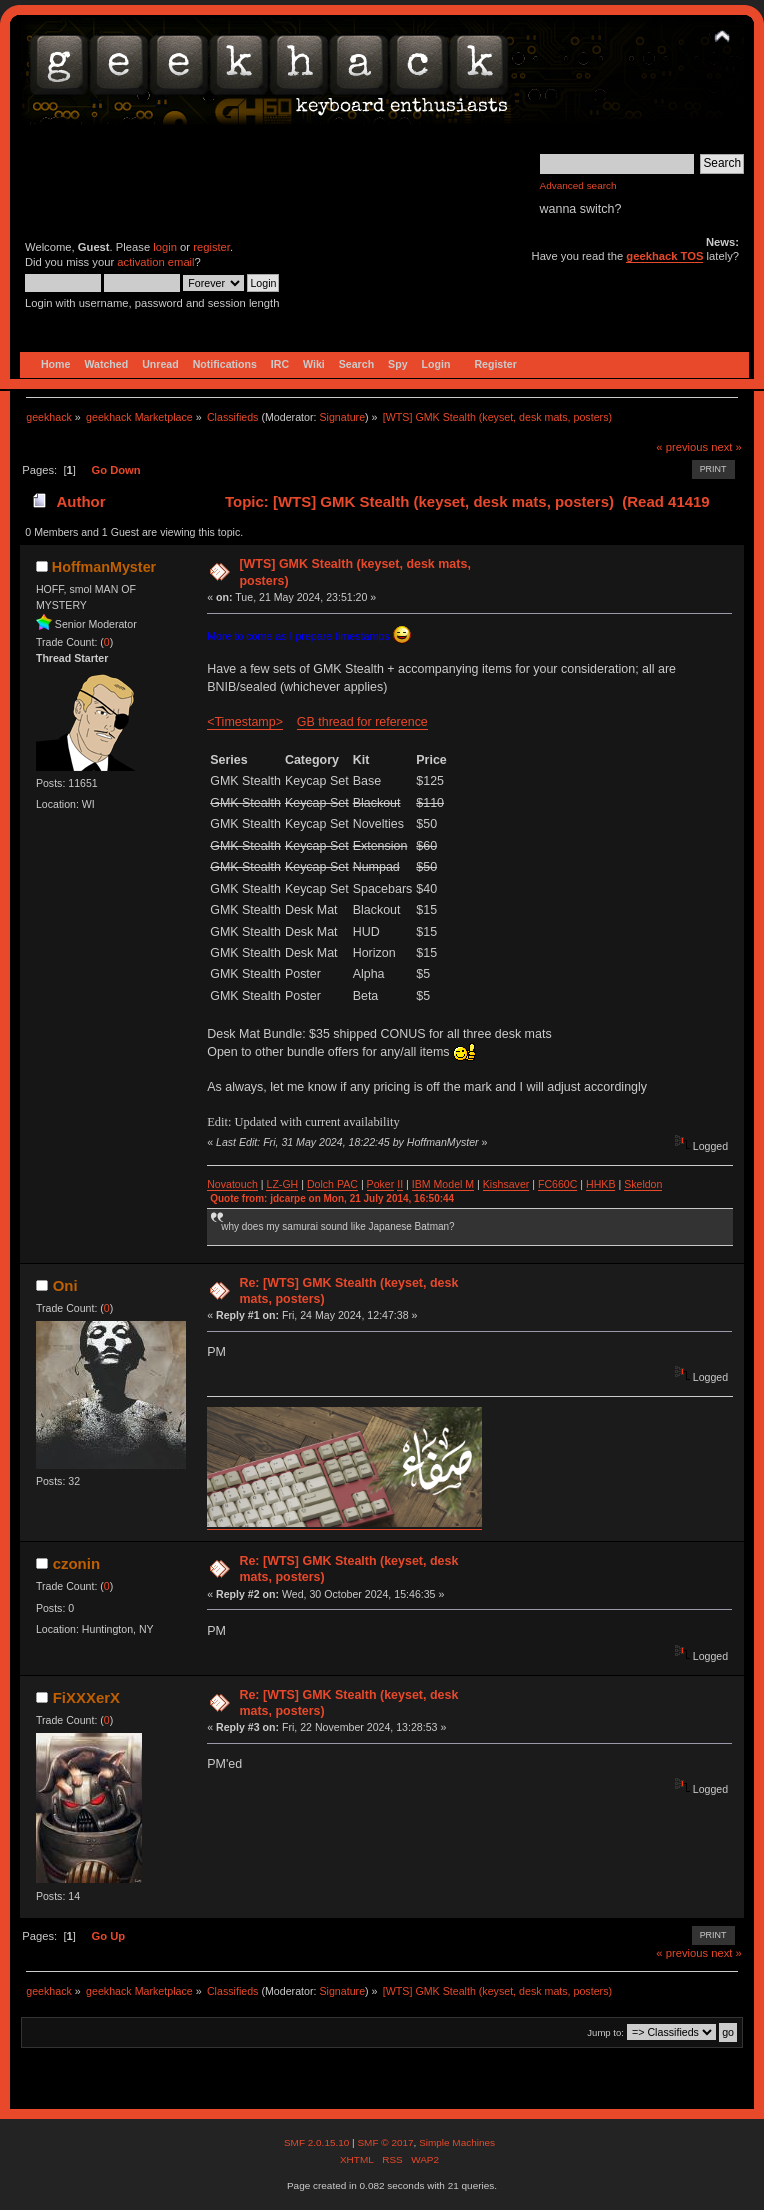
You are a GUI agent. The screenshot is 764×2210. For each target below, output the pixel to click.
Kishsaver (506, 1184)
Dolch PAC (332, 1184)
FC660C (557, 1184)
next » (726, 447)
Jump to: (605, 2032)
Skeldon (643, 1184)
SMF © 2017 (385, 2142)
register (211, 247)
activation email (155, 262)
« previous (682, 447)
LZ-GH (282, 1184)
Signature (342, 417)
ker (387, 1184)
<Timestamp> (245, 722)
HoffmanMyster (104, 567)
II (400, 1184)
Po (373, 1184)
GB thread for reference (362, 722)
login (165, 247)
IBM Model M (443, 1184)
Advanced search (578, 185)
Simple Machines (457, 2142)
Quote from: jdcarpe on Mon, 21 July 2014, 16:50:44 (332, 1198)
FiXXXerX (86, 1697)
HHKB (600, 1184)
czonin (76, 1563)
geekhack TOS (664, 256)
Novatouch (232, 1184)
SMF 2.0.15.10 (318, 2142)
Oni (65, 1285)
